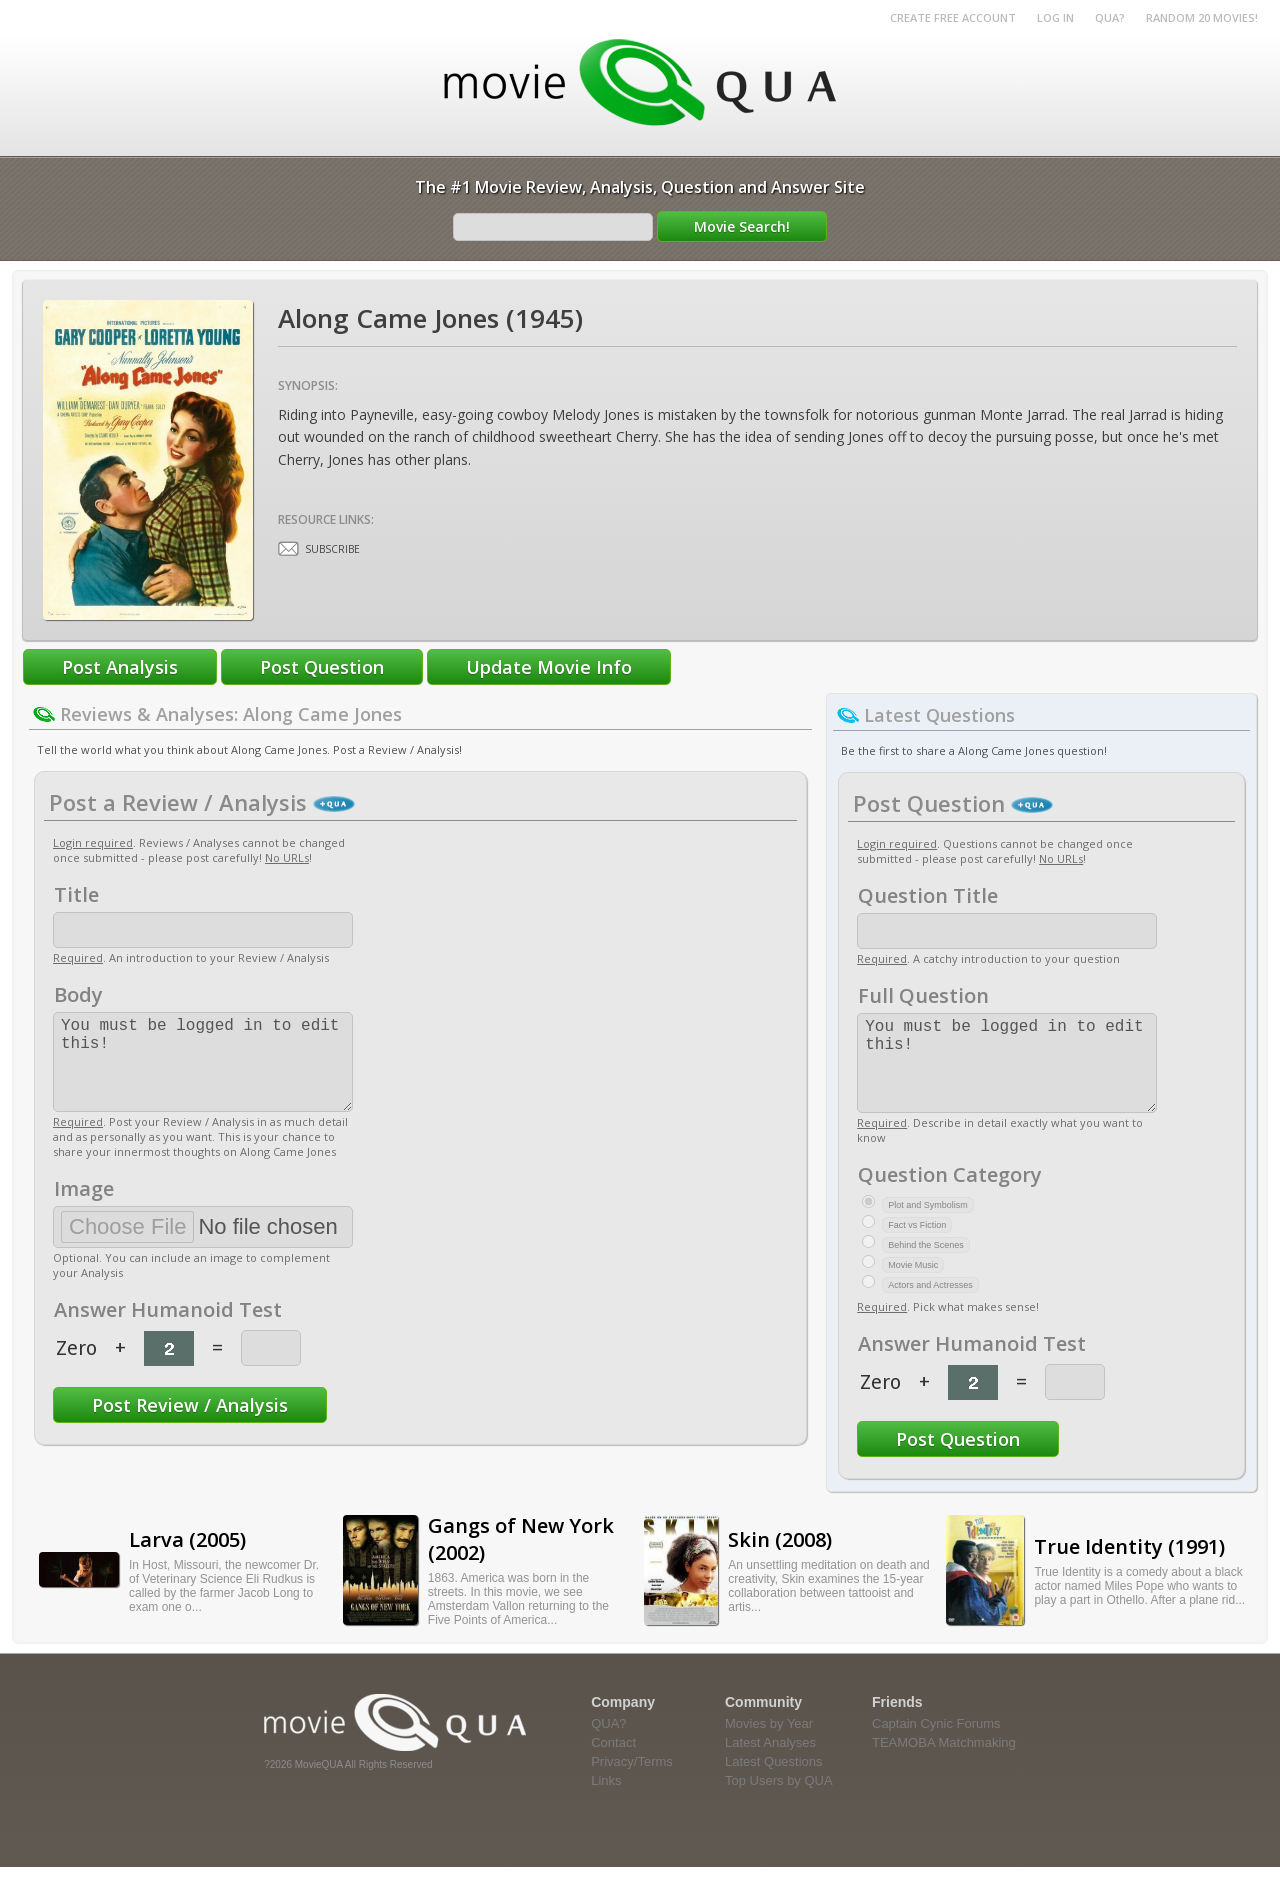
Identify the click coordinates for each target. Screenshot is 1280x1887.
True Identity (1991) (1129, 1566)
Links (606, 1800)
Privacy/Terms (632, 1781)
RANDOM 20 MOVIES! (1202, 17)
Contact (613, 1762)
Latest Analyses (770, 1762)
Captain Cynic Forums (936, 1743)
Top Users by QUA (779, 1800)
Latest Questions (774, 1781)
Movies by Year (769, 1743)
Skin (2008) (780, 1559)
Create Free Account (953, 17)
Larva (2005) (187, 1559)
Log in (1055, 17)
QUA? (1110, 17)
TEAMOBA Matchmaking (944, 1762)
